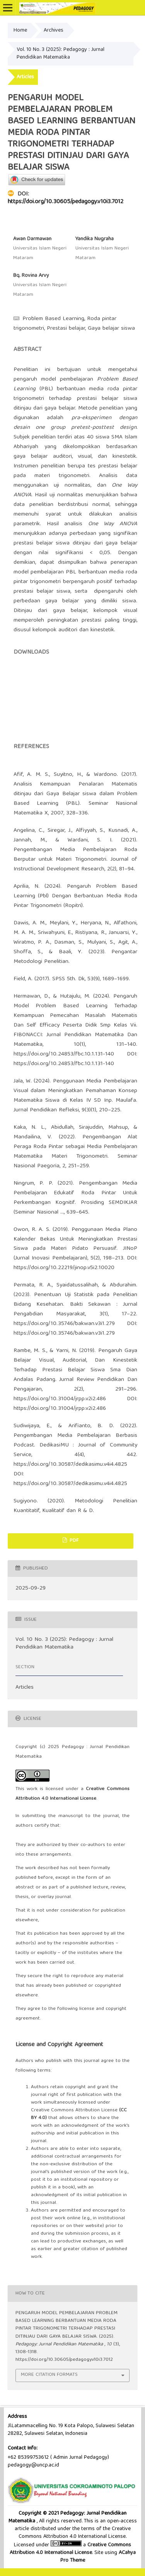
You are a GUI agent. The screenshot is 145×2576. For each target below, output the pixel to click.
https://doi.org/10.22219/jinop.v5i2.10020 (64, 1268)
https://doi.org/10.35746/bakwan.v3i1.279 (64, 1324)
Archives (53, 30)
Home (20, 30)
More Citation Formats (49, 2374)
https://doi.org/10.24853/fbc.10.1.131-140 (64, 1054)
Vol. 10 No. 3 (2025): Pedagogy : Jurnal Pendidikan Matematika (60, 53)
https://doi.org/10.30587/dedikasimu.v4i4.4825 (70, 1465)
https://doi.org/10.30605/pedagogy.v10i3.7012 (65, 202)
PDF (73, 1540)
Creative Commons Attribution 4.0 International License (70, 2549)
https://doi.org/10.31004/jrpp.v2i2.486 (60, 1399)
